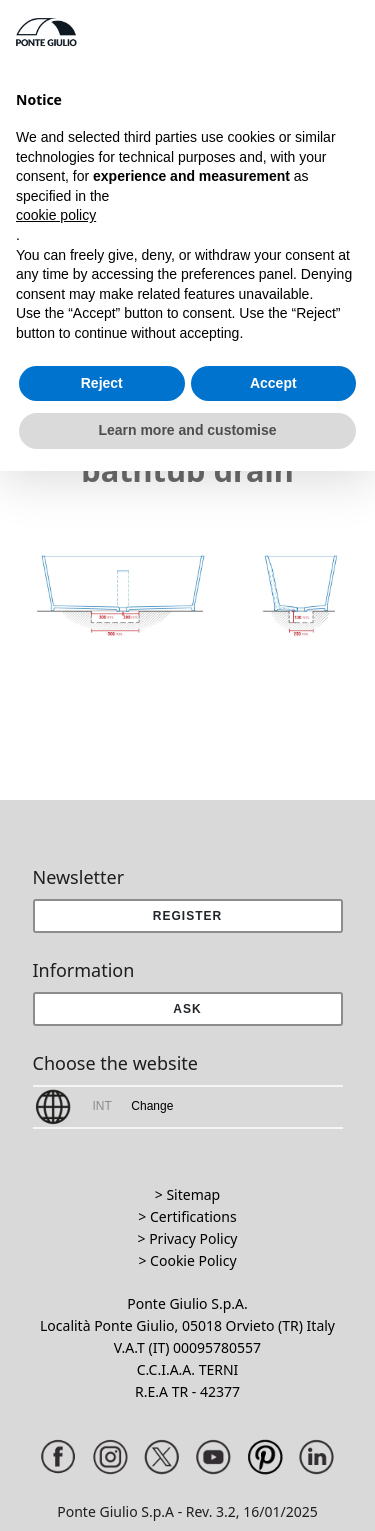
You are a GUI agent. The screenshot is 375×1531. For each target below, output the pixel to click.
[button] (188, 1009)
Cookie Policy (193, 1260)
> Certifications (187, 1216)
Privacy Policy (193, 1238)
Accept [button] (273, 383)
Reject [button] (102, 383)
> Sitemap (187, 1194)
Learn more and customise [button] (187, 430)
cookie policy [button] (56, 215)
